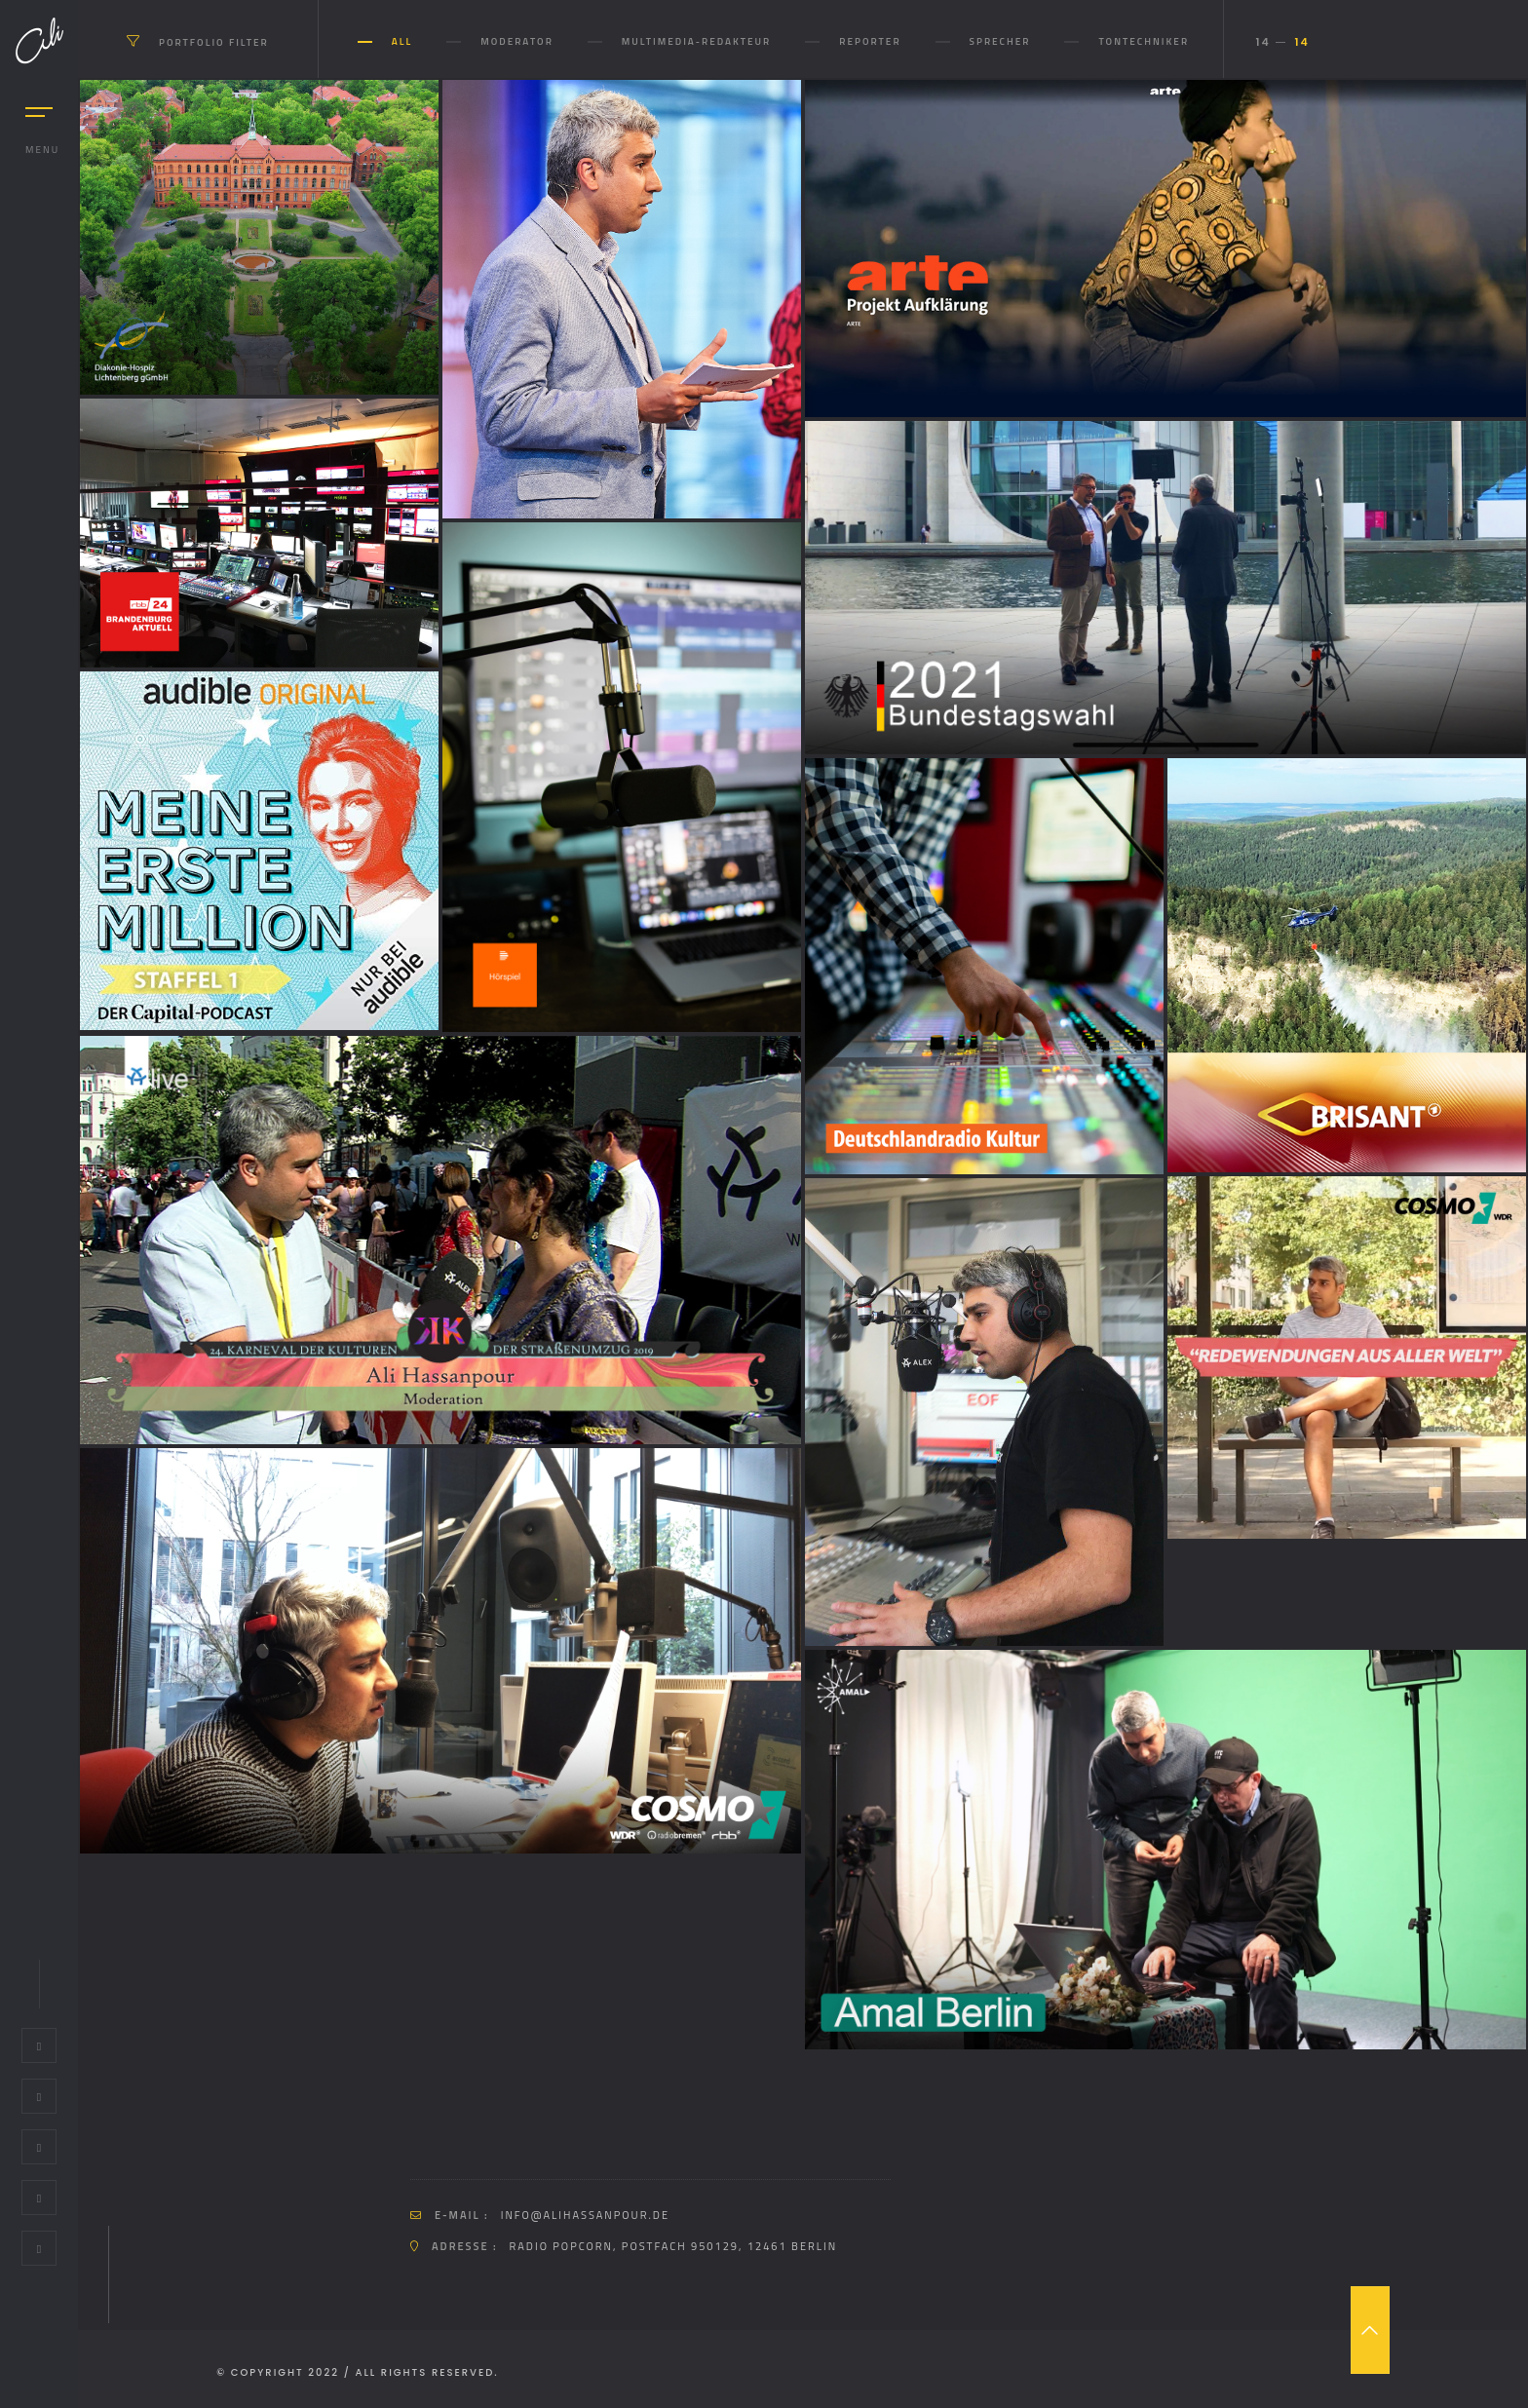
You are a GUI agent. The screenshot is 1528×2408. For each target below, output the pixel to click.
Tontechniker (1143, 41)
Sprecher (1000, 41)
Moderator (517, 41)
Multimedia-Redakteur (696, 41)
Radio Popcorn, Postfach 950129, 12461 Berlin (674, 2246)
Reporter (869, 41)
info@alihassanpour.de (585, 2215)
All (402, 41)
